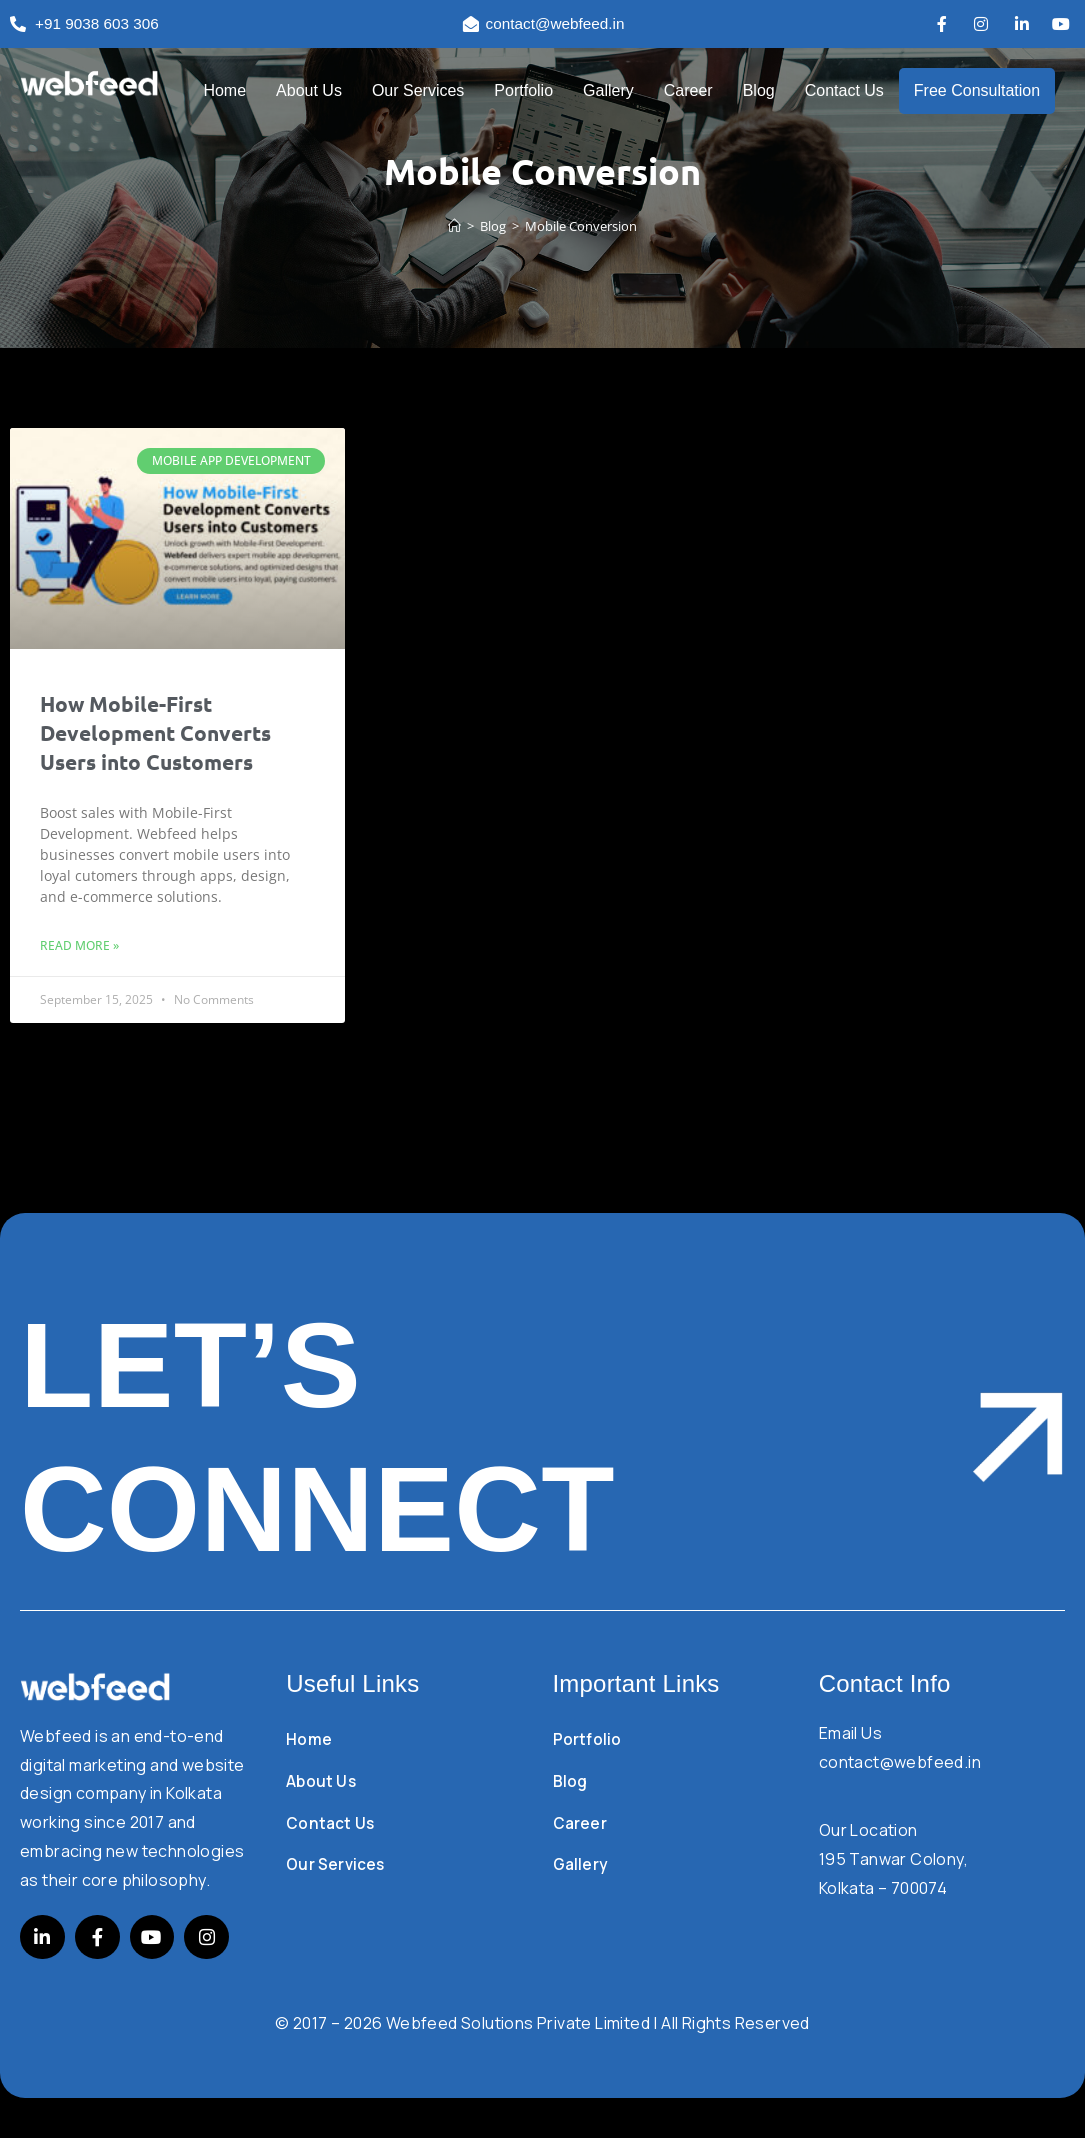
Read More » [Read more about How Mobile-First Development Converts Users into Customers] (79, 946)
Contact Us (844, 91)
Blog (759, 91)
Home (224, 91)
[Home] (454, 227)
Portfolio (523, 91)
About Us (309, 91)
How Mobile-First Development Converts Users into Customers (155, 734)
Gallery (608, 91)
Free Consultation (977, 91)
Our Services (418, 91)
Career (688, 91)
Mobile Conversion (581, 227)
